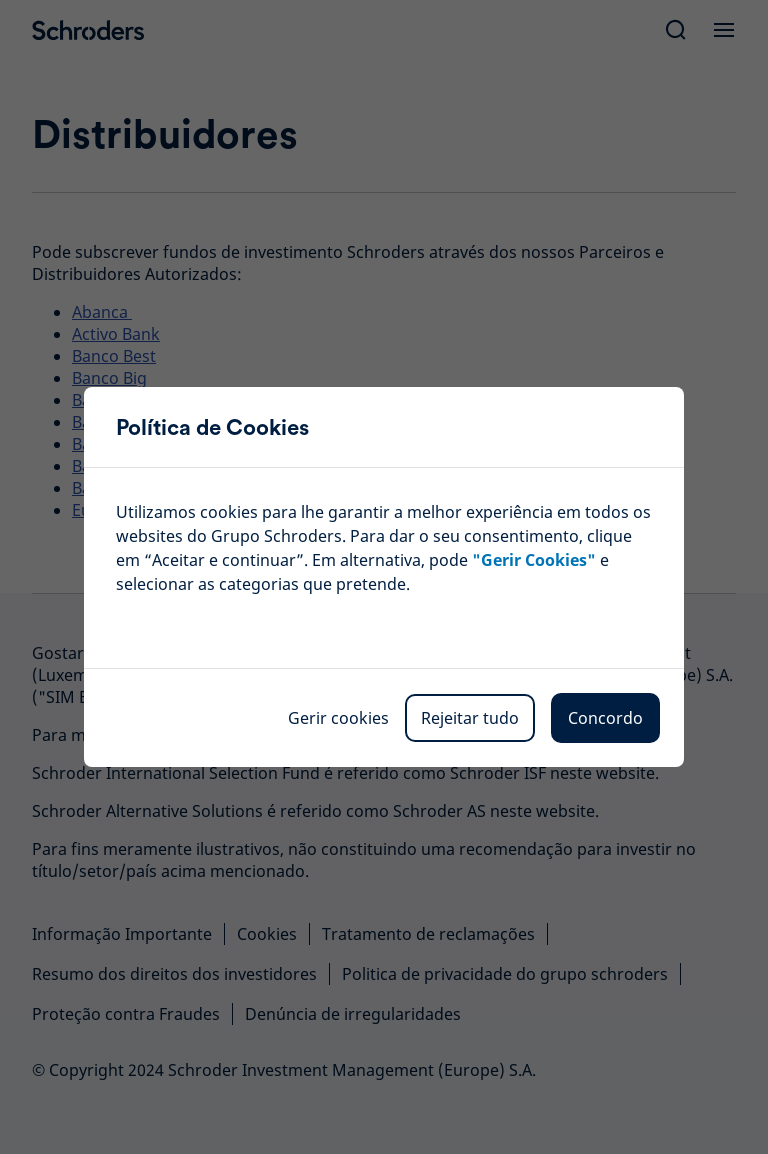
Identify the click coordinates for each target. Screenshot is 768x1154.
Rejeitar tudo (470, 718)
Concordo (605, 718)
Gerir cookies (338, 718)
